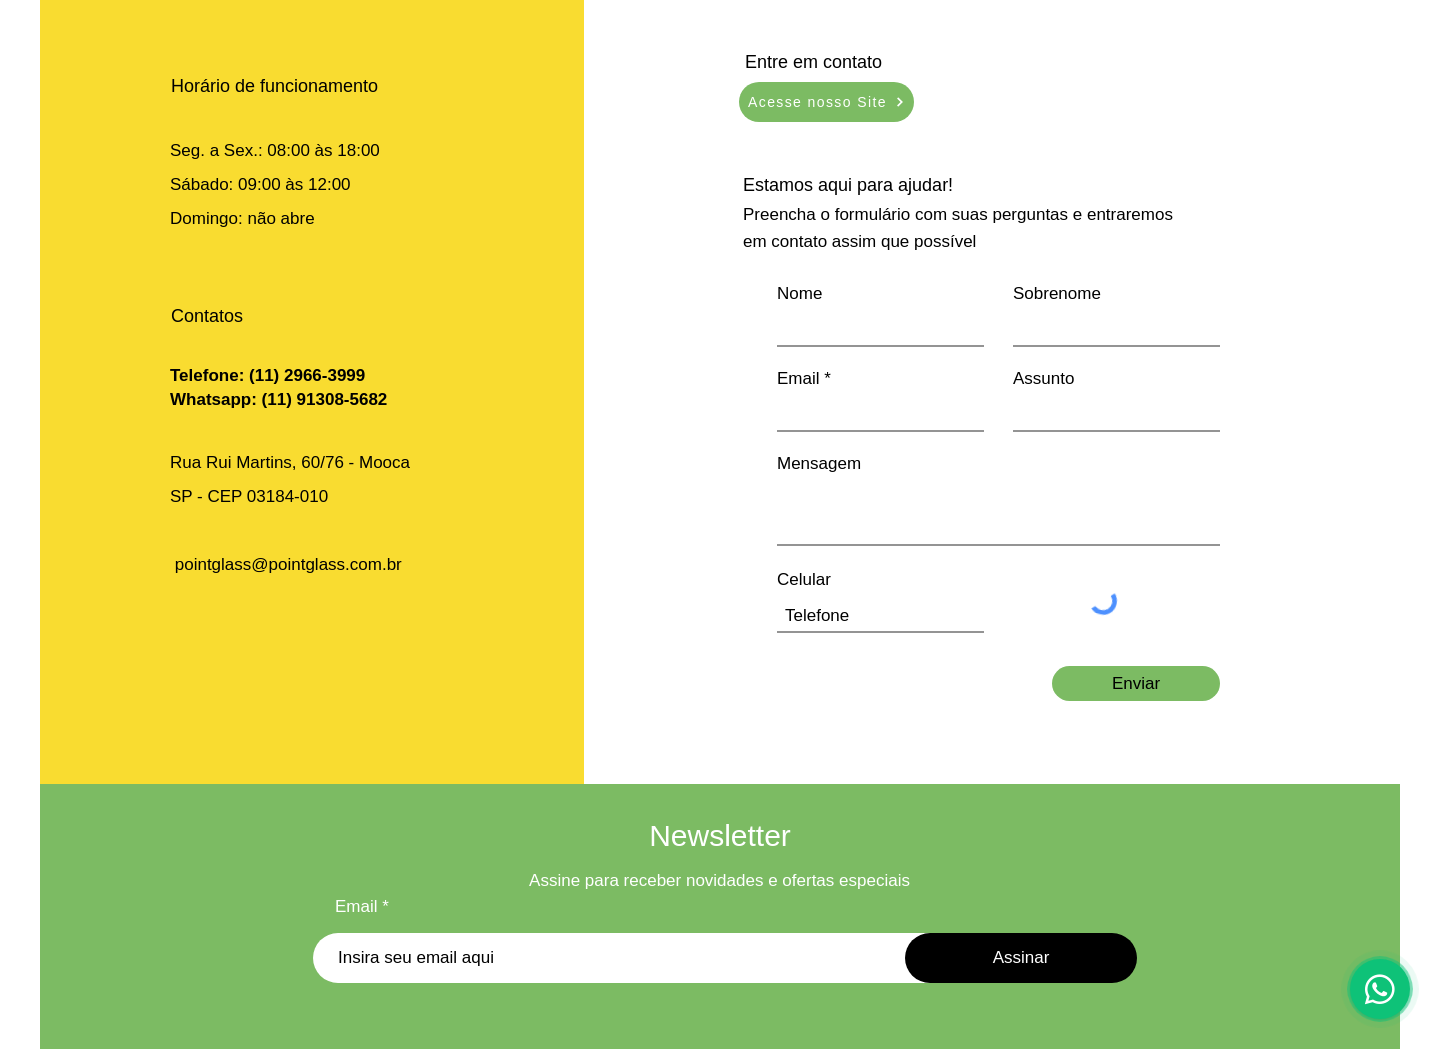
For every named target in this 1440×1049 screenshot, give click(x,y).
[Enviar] (1136, 683)
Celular (804, 579)
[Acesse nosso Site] (826, 102)
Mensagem (819, 463)
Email (798, 378)
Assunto (1043, 378)
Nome (799, 293)
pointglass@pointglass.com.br (288, 564)
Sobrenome (1057, 293)
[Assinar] (1021, 958)
